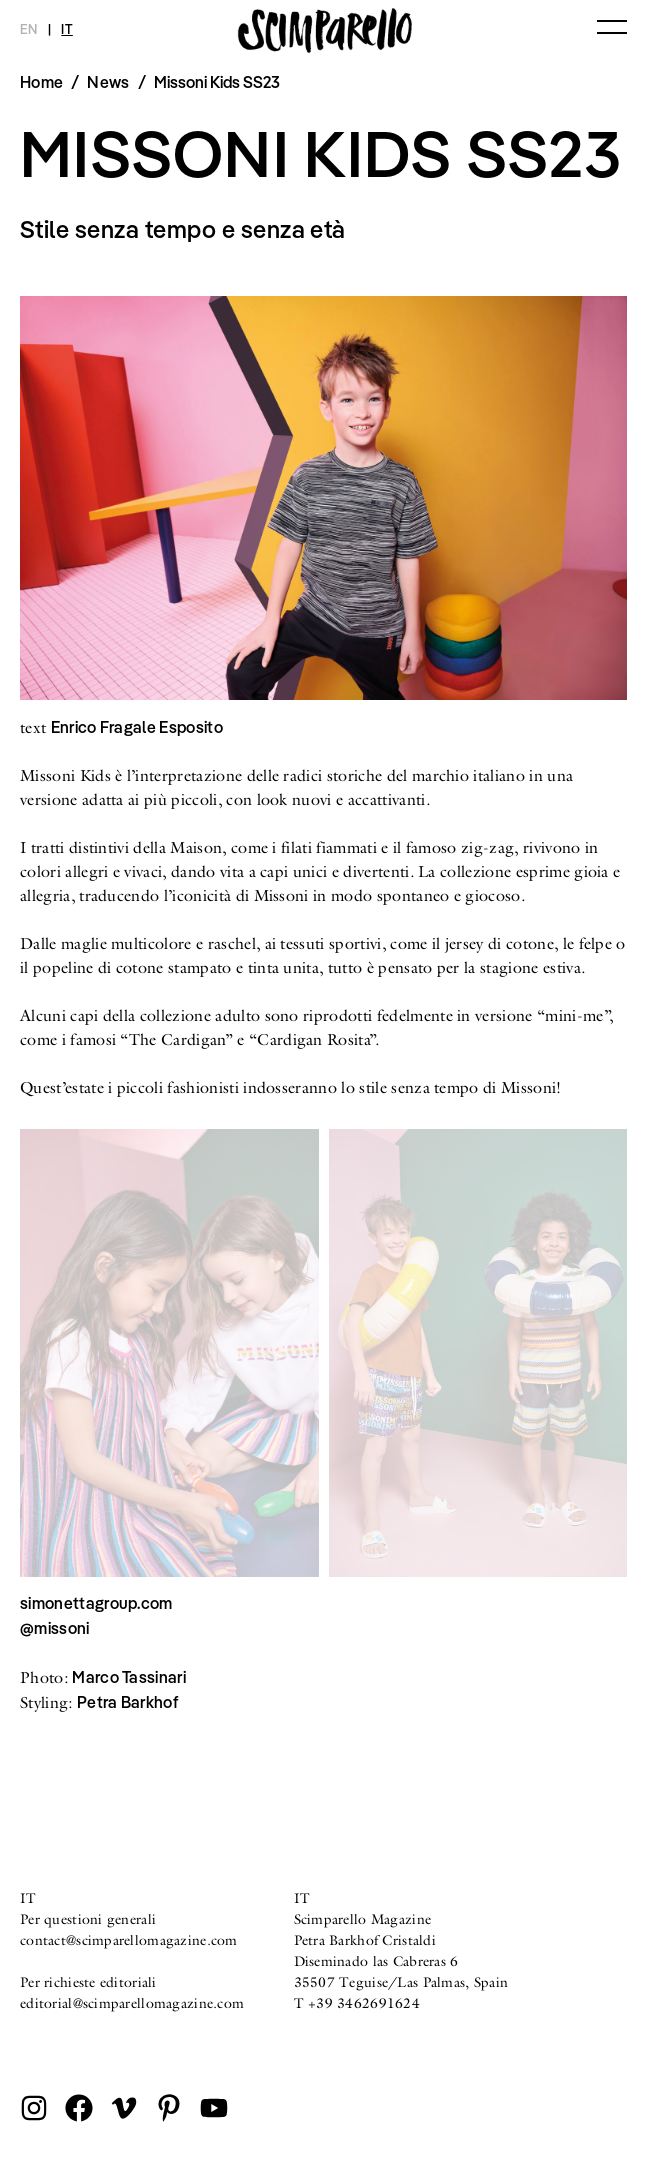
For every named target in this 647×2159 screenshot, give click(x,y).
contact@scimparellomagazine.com (129, 1940)
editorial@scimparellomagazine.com (132, 2003)
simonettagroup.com (96, 1603)
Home (41, 82)
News (108, 82)
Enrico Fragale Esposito (137, 727)
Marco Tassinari (129, 1677)
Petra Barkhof (127, 1702)
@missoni (55, 1628)
